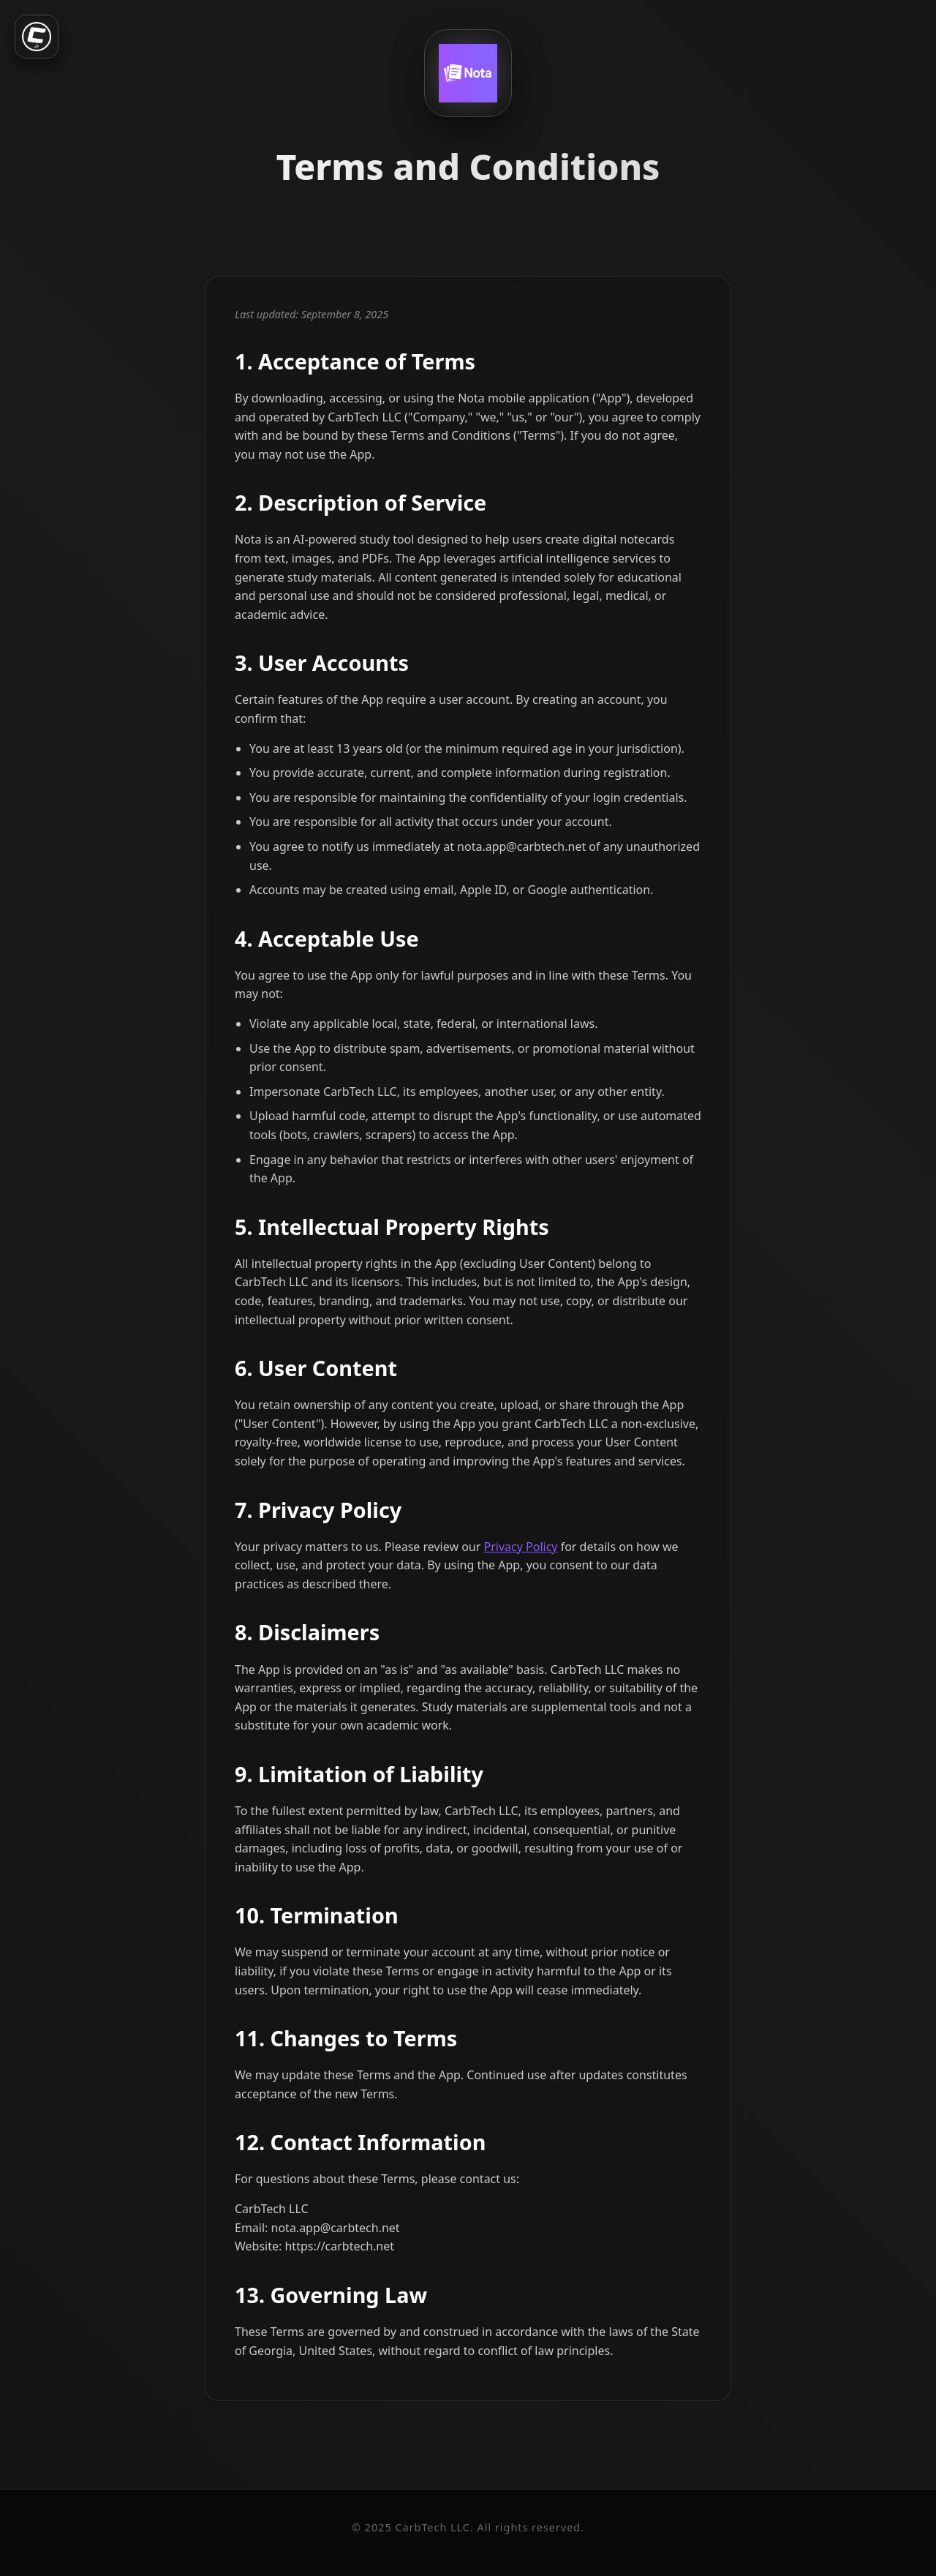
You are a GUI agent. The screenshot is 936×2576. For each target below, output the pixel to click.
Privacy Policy (521, 1547)
